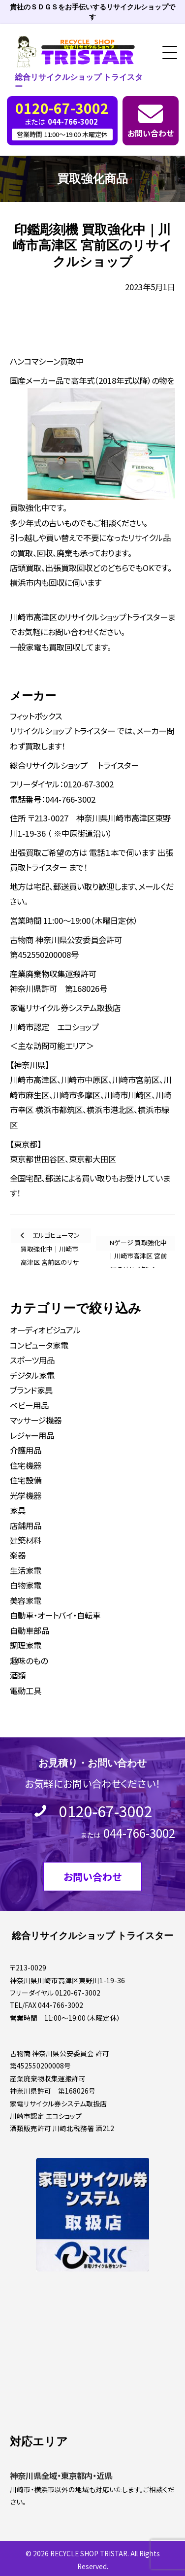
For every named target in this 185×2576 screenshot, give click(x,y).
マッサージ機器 (36, 1420)
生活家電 (25, 1570)
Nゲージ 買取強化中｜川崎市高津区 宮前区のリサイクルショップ (137, 1244)
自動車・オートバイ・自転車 (55, 1615)
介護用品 (25, 1450)
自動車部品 (29, 1630)
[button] (166, 53)
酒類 (18, 1675)
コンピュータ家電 (39, 1345)
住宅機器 (25, 1465)
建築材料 (25, 1540)
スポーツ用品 (32, 1360)
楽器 (18, 1555)
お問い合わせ (150, 133)
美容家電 (25, 1600)
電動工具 (25, 1690)
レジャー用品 (32, 1435)
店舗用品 (25, 1525)
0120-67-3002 (106, 1811)
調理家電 (25, 1645)
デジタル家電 (32, 1375)
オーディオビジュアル (45, 1330)
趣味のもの (29, 1660)
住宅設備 (25, 1480)
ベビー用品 (29, 1405)
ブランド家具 (31, 1390)
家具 (18, 1510)
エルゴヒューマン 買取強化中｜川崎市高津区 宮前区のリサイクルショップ (50, 1236)
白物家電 (25, 1585)
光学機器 (25, 1495)
